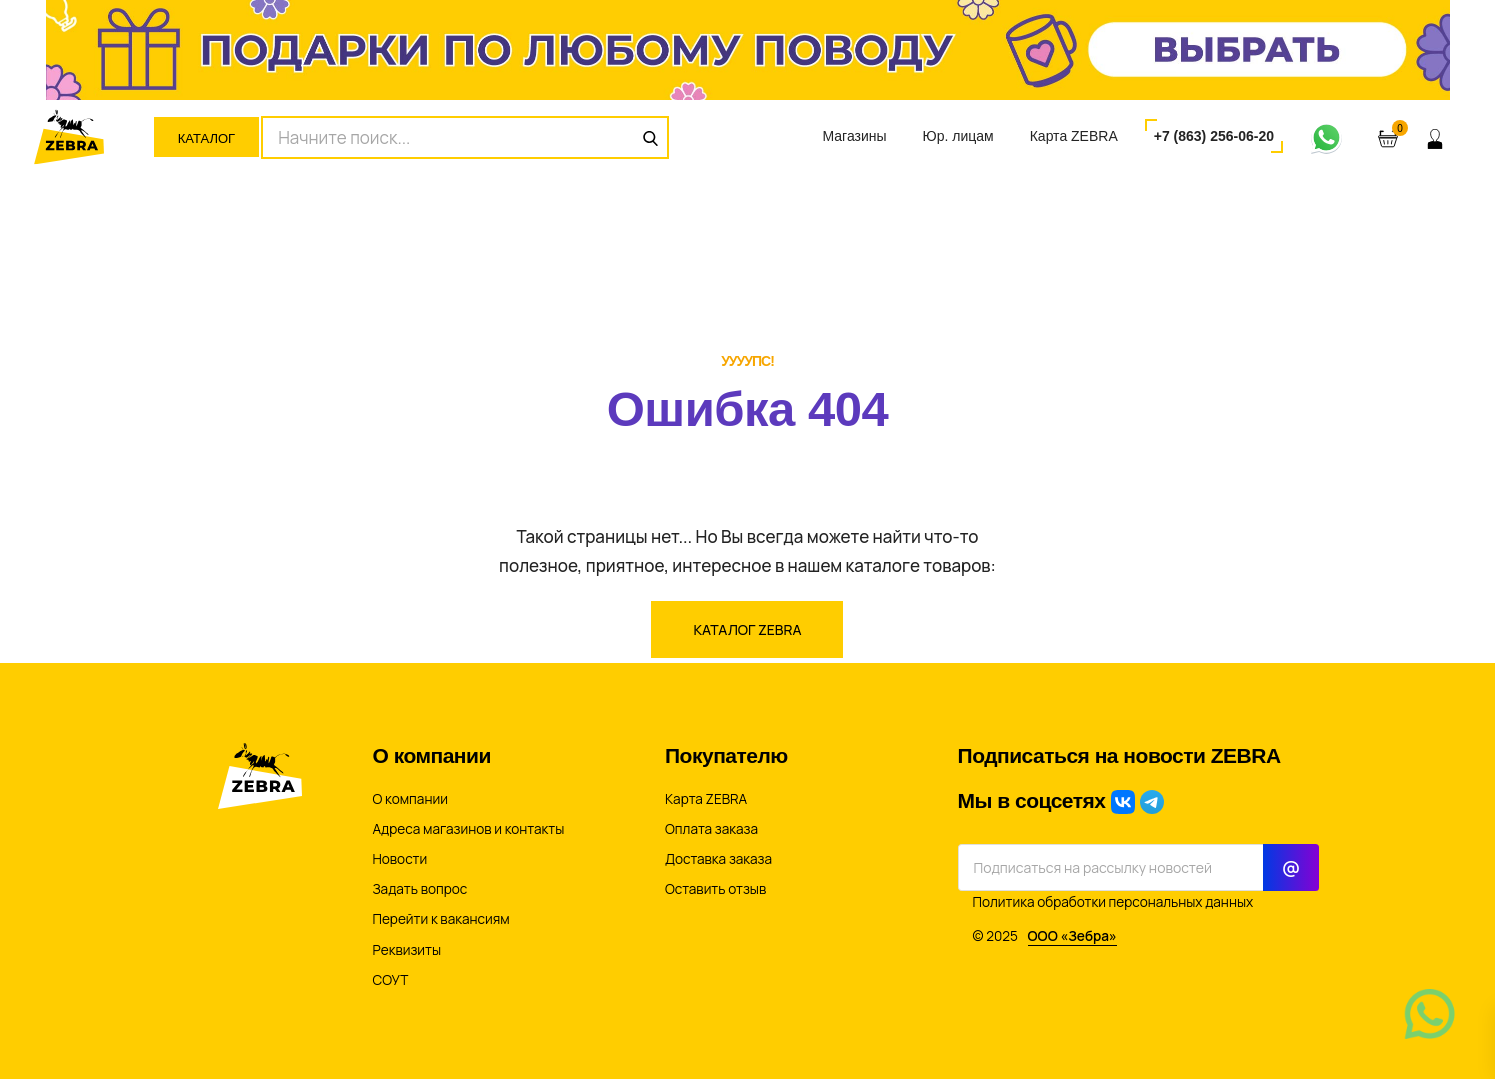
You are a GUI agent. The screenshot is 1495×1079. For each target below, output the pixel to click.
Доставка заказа (718, 859)
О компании (410, 799)
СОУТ (391, 980)
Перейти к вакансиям (441, 919)
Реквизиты (407, 950)
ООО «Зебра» (1072, 936)
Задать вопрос (420, 889)
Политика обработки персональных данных (1113, 902)
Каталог (206, 138)
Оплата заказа (711, 829)
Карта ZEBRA (1074, 136)
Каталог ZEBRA (747, 629)
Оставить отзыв (715, 889)
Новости (400, 859)
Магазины (854, 136)
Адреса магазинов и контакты (469, 829)
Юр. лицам (958, 136)
